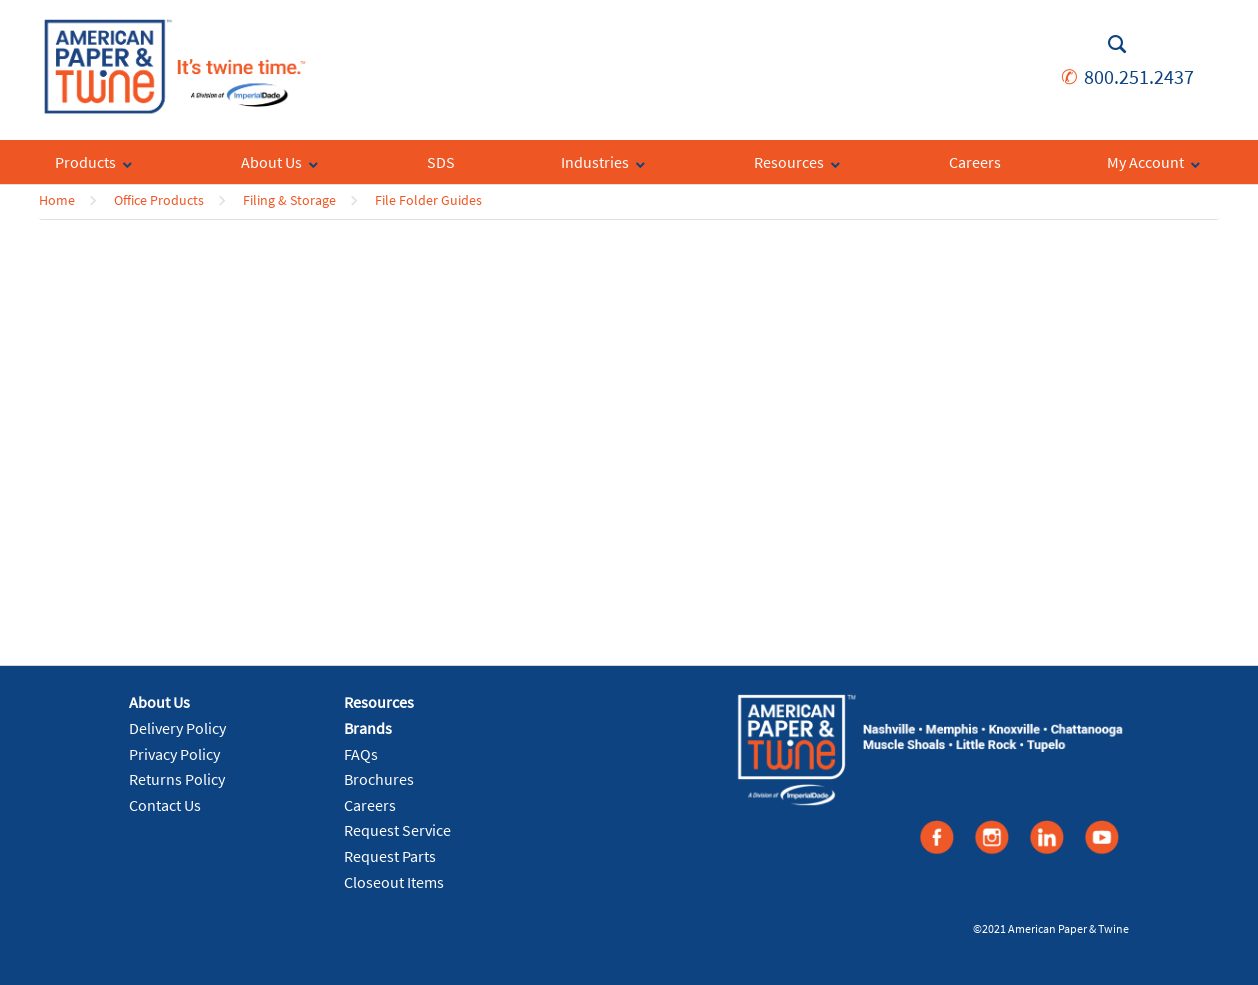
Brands (368, 728)
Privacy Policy (174, 754)
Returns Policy (177, 779)
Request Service (397, 830)
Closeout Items (394, 882)
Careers (370, 805)
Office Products (159, 200)
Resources (379, 702)
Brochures (379, 779)
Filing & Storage (289, 200)
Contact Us (165, 805)
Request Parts (390, 856)
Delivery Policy (177, 728)
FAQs (361, 754)
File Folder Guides (428, 200)
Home (57, 200)
